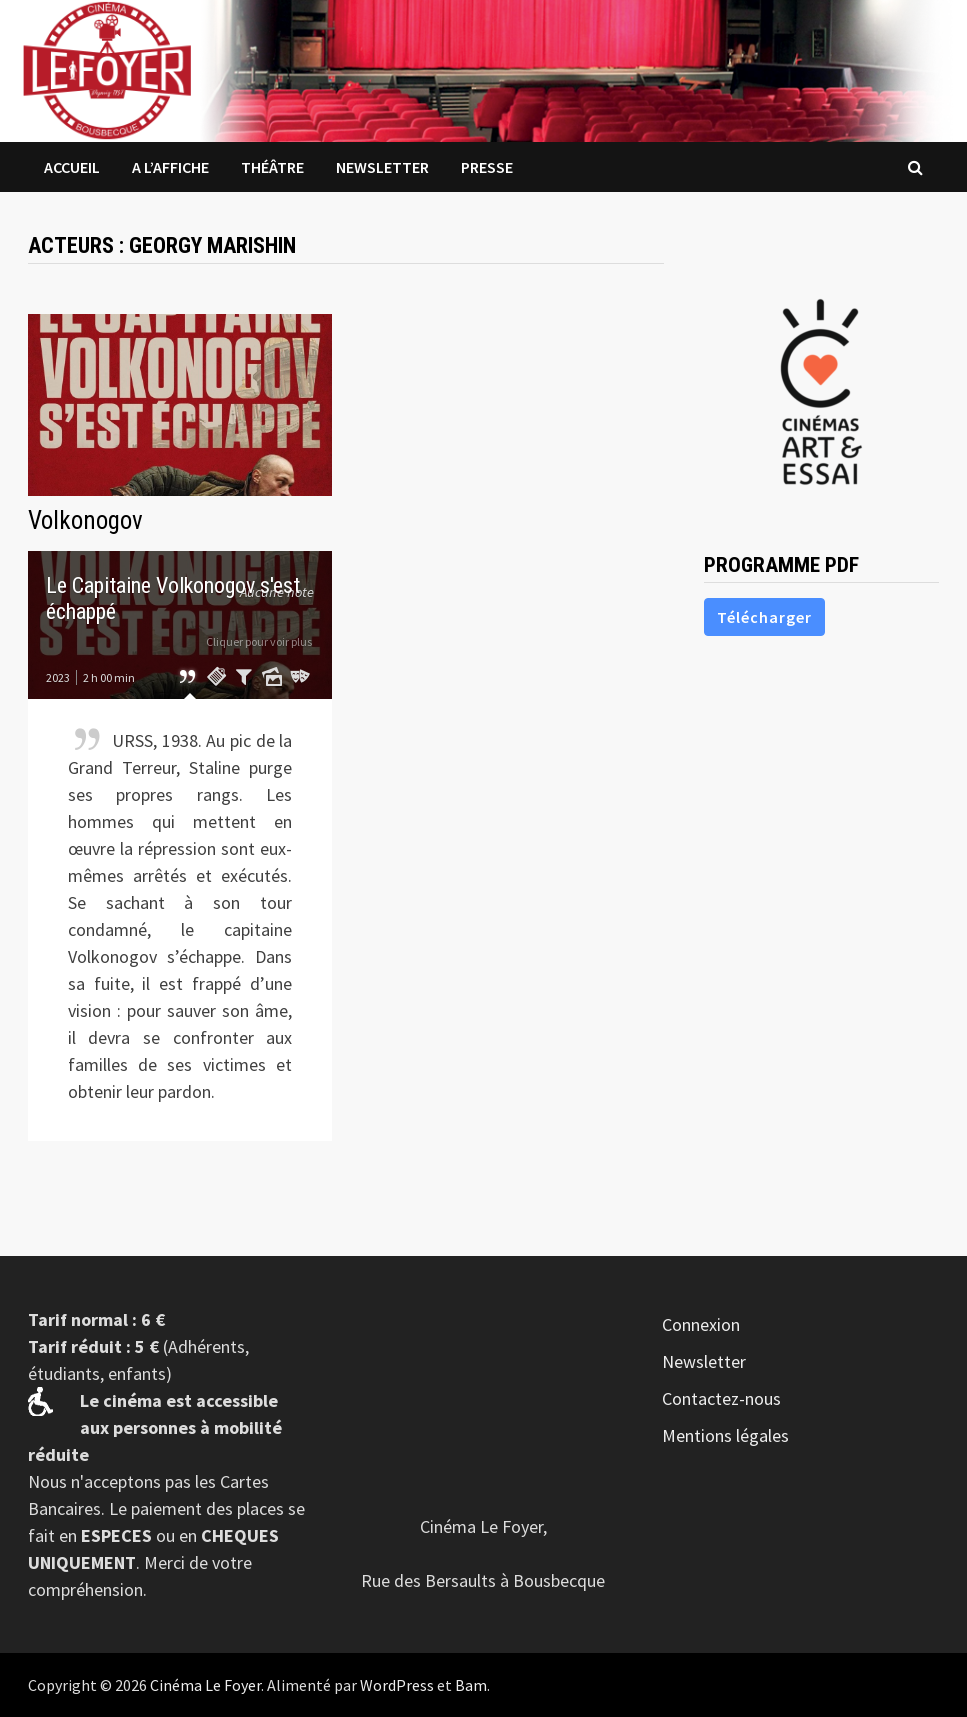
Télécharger (764, 617)
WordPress (397, 1685)
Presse (487, 167)
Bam (471, 1685)
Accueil (72, 167)
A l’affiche (170, 167)
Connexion (701, 1324)
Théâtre (272, 167)
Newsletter (382, 167)
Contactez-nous (721, 1398)
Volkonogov (85, 520)
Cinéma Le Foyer (205, 1685)
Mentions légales (725, 1435)
